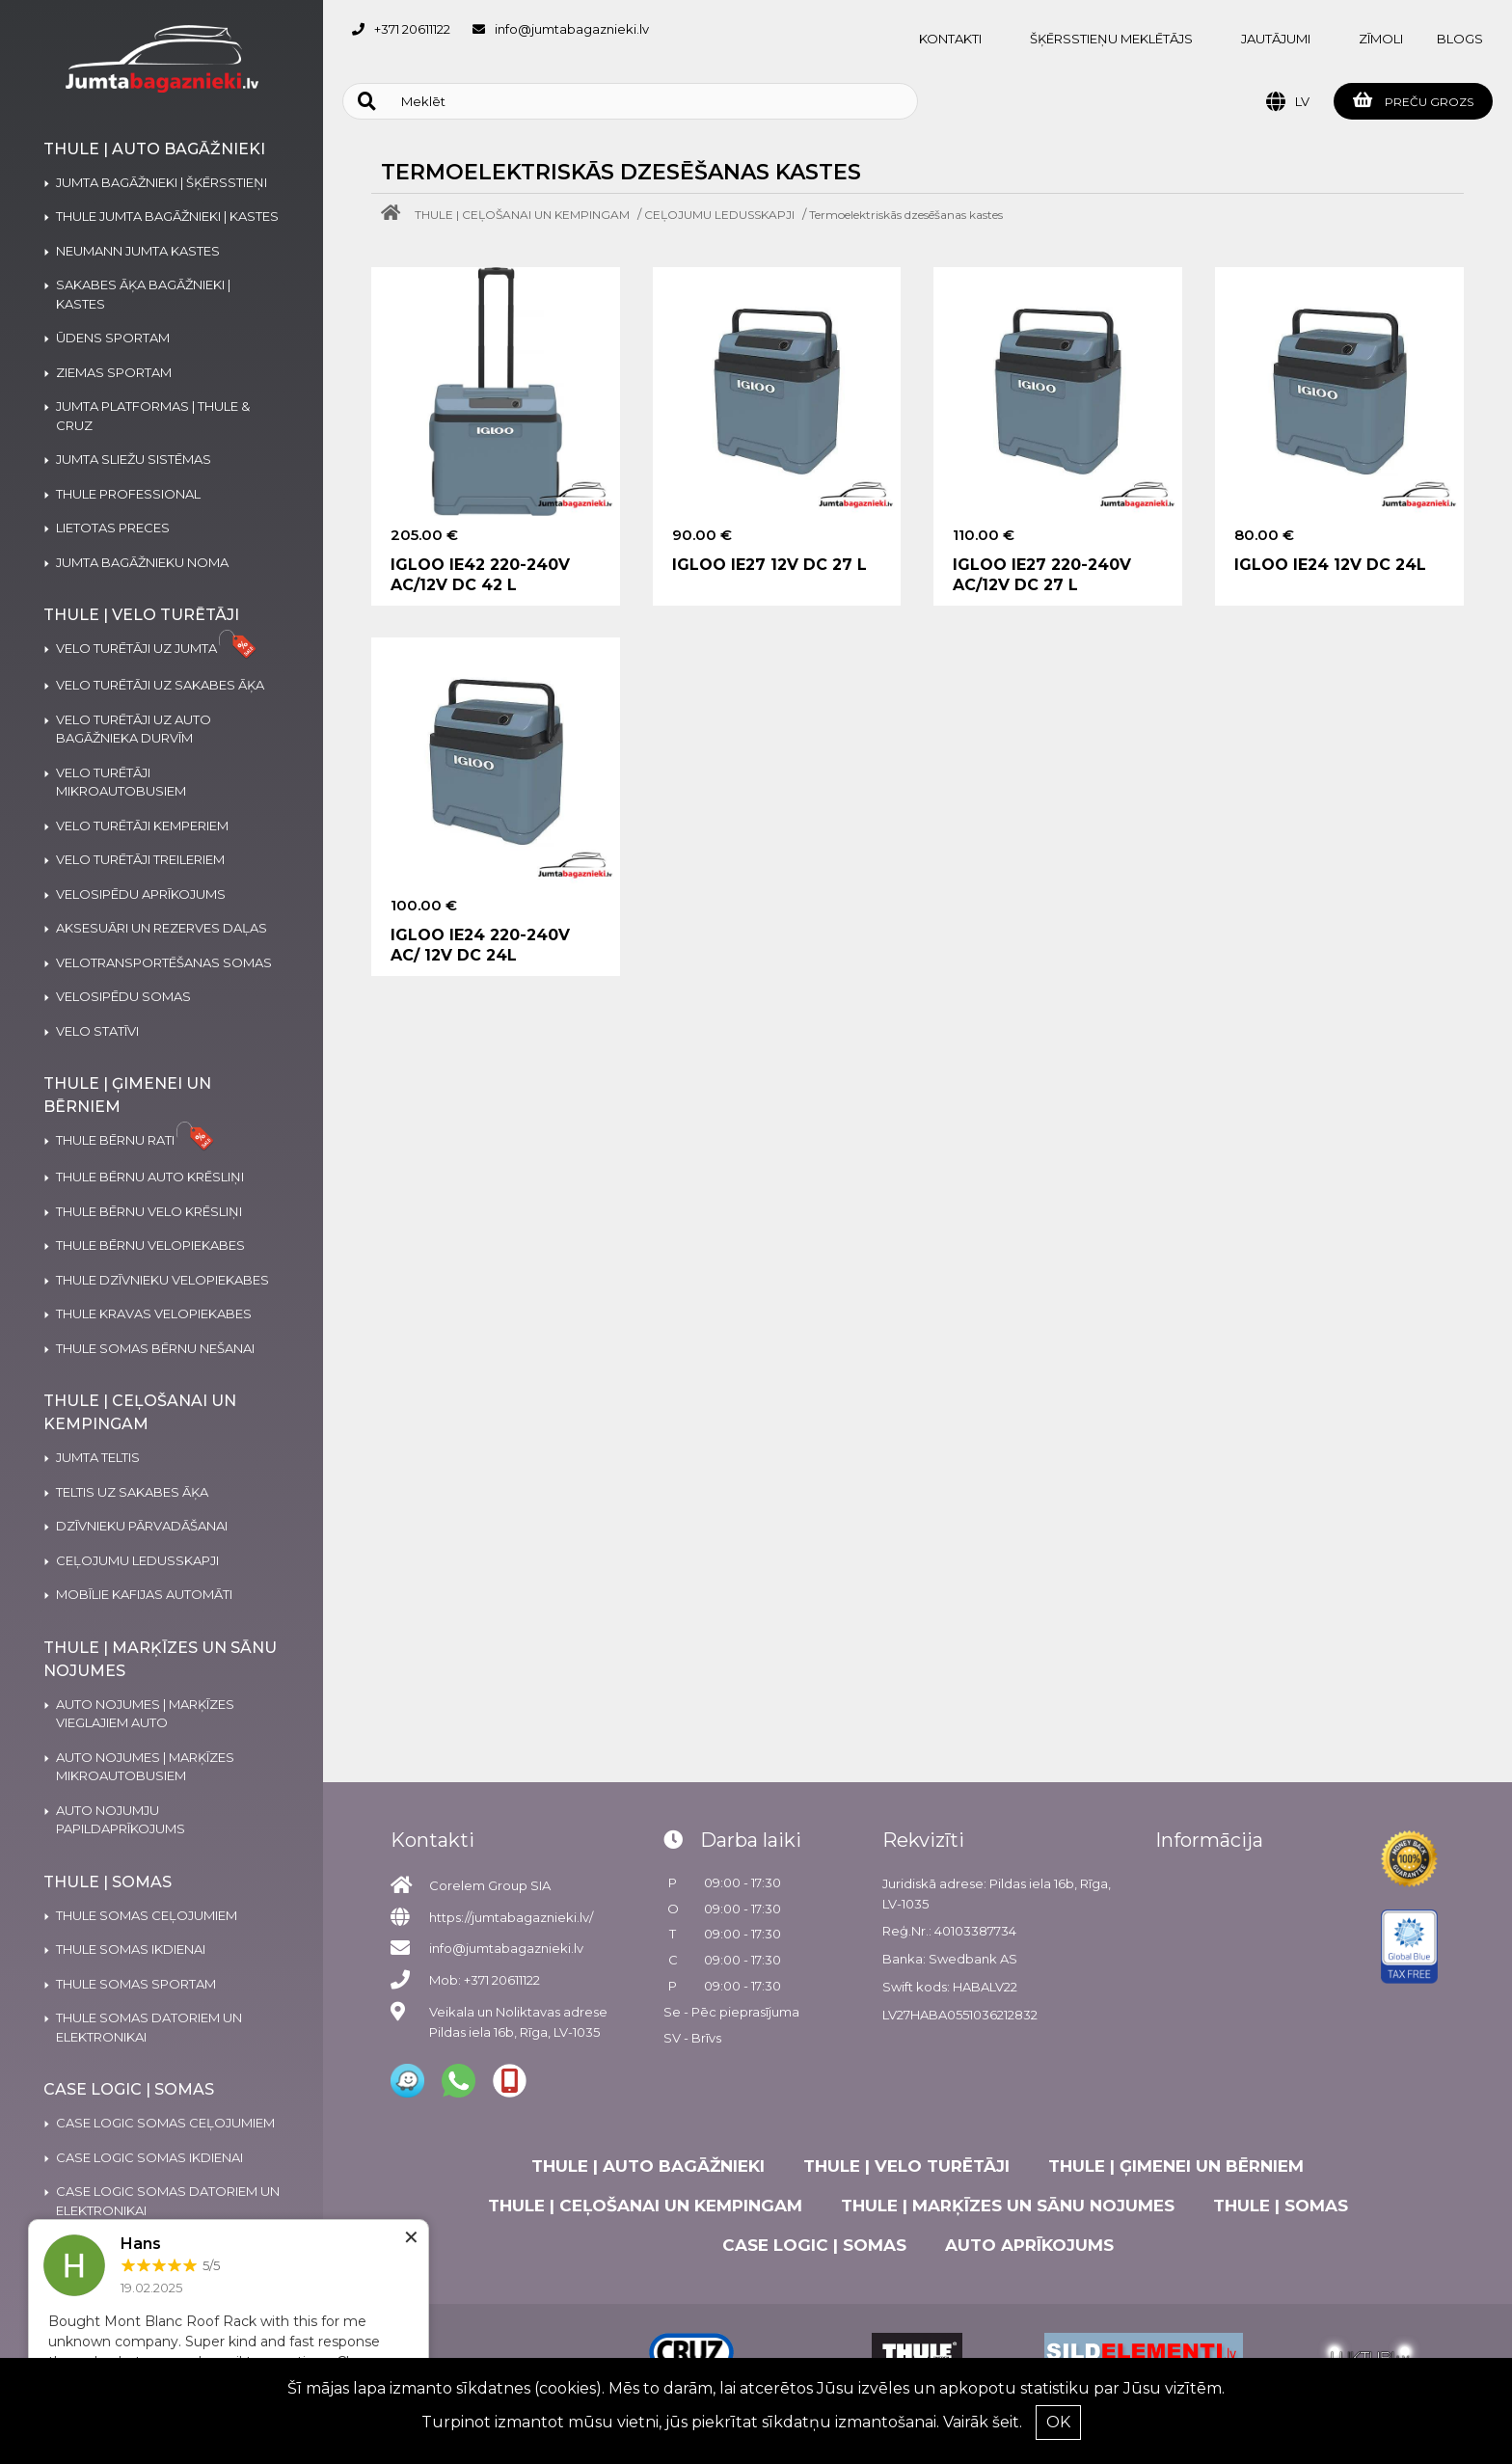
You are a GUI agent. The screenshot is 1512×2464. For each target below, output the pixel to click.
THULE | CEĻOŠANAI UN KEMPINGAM (522, 214)
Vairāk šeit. (982, 2422)
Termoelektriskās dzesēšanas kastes (906, 214)
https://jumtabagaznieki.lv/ (511, 1917)
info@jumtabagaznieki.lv (572, 29)
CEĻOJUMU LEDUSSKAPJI (719, 214)
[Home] (395, 214)
